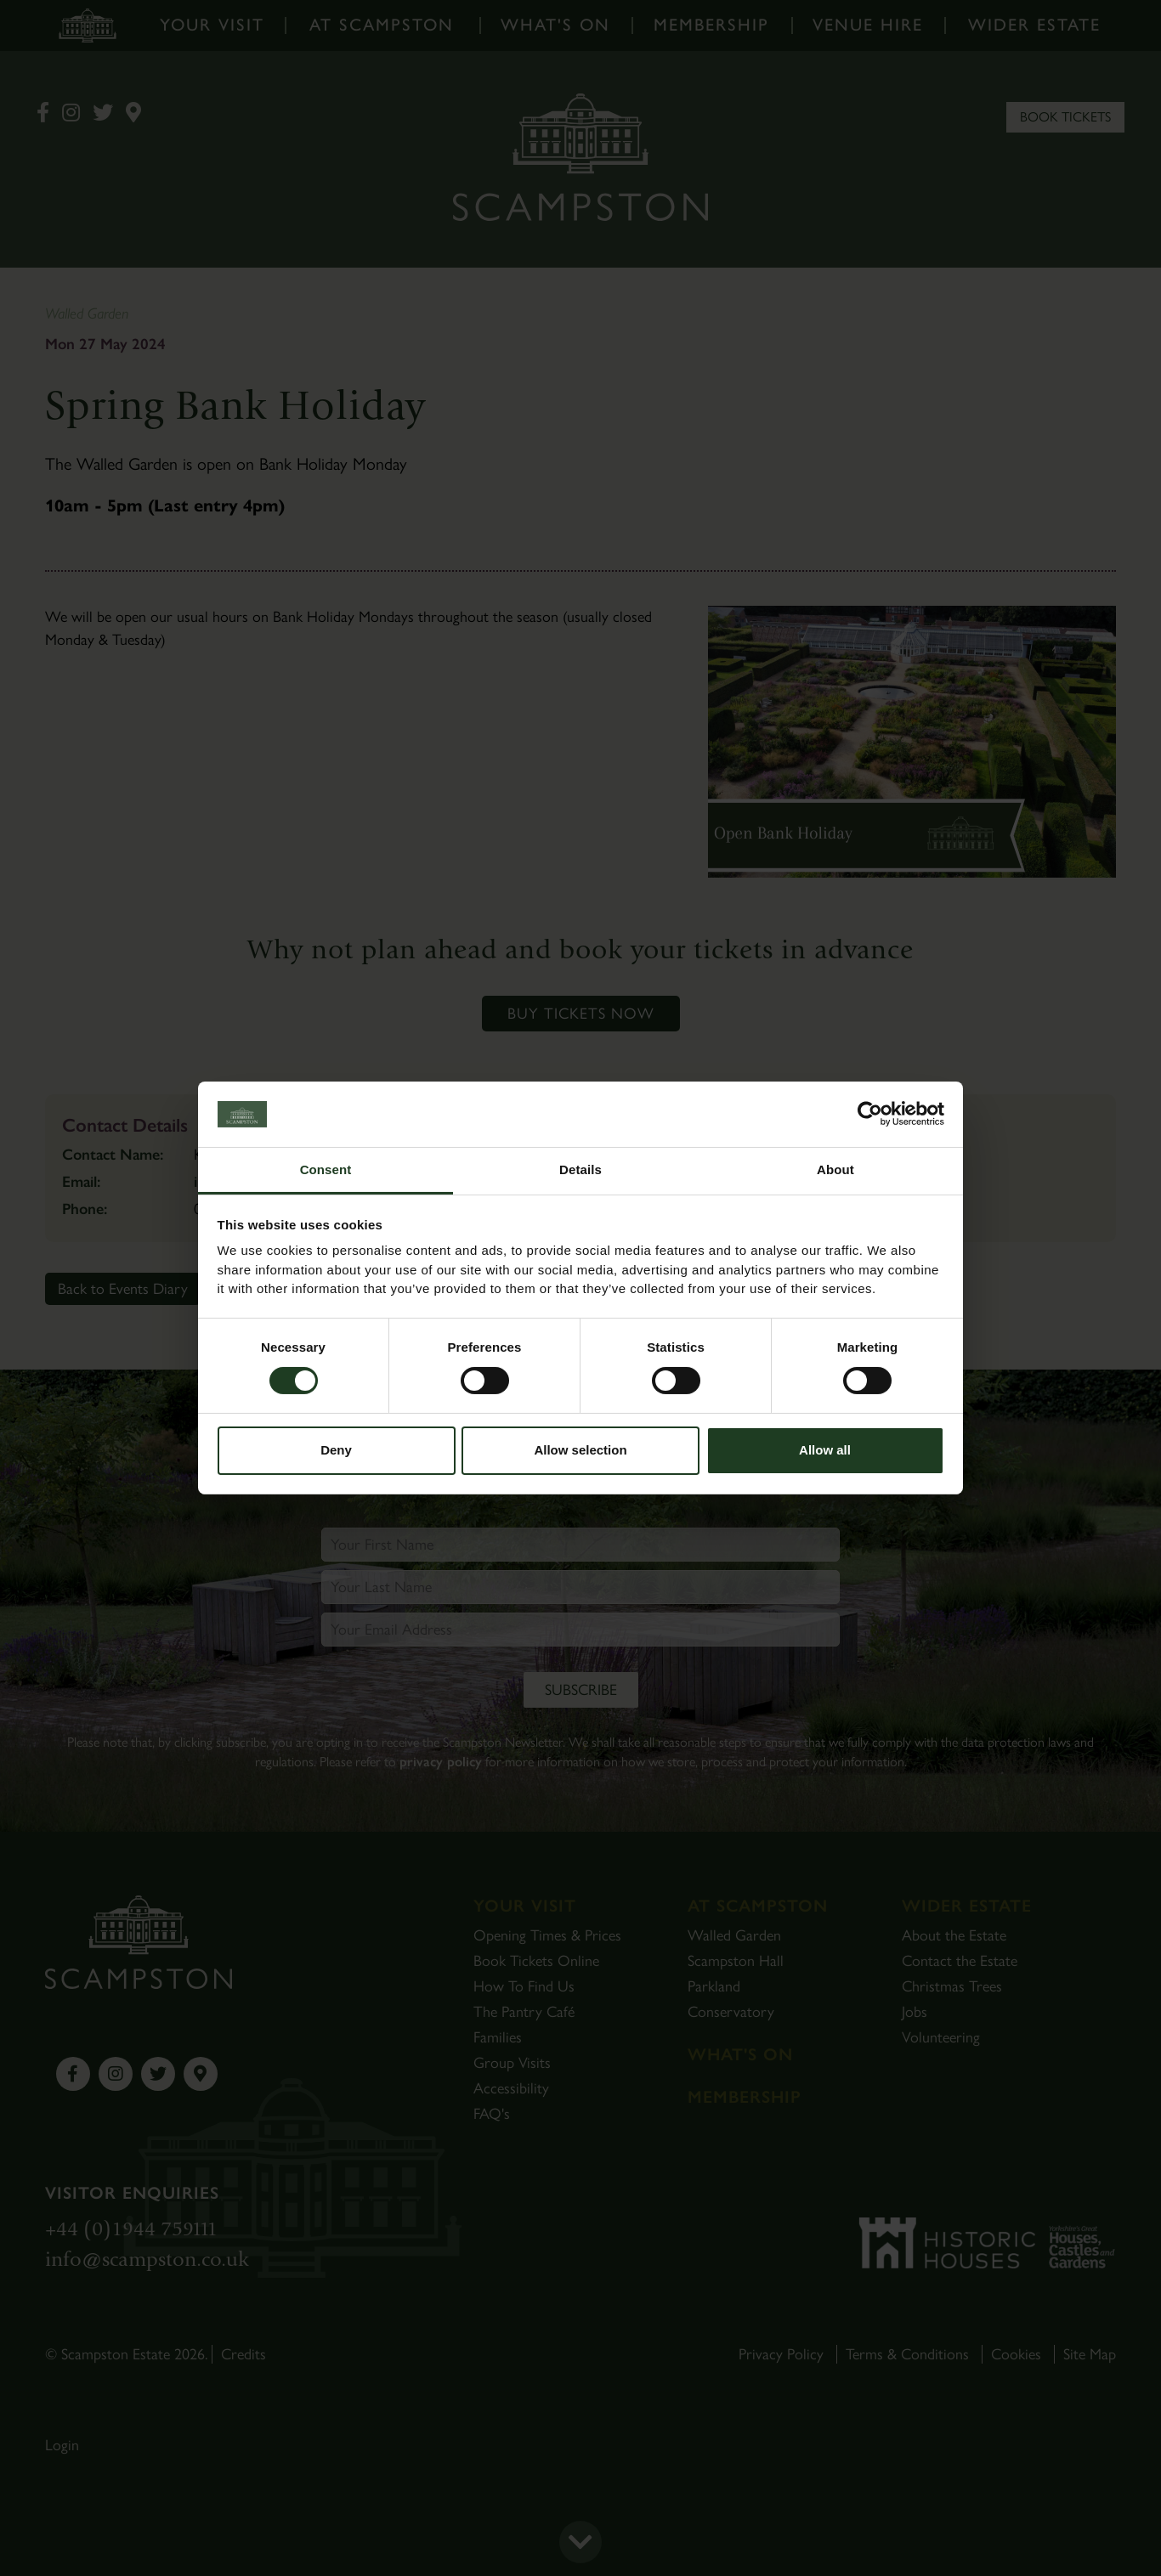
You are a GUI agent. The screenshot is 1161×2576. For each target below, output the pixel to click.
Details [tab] (580, 1169)
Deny (336, 1450)
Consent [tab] (326, 1169)
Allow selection (580, 1450)
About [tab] (835, 1169)
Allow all (825, 1450)
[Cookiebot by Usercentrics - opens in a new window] (870, 1114)
